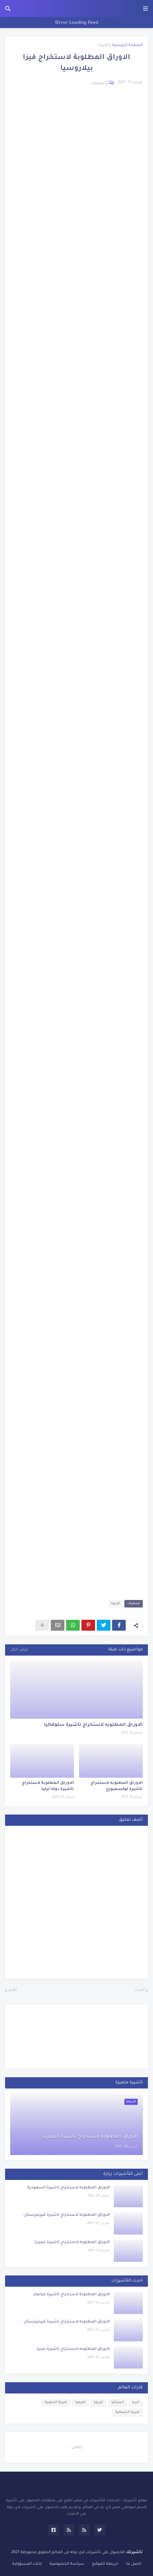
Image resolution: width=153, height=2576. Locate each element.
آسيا (135, 2402)
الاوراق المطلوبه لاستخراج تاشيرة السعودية (68, 2188)
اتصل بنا (133, 2564)
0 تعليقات (99, 84)
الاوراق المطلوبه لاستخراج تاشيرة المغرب (90, 2137)
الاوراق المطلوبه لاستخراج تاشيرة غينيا (73, 2349)
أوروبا (103, 45)
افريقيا (80, 2402)
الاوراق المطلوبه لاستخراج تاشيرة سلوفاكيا (93, 1725)
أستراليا (117, 2402)
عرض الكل (19, 1650)
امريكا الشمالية (127, 2412)
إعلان (76, 2447)
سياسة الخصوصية (66, 2564)
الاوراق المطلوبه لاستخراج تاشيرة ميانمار (71, 2295)
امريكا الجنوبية (56, 2402)
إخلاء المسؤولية (27, 2564)
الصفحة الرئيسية (127, 45)
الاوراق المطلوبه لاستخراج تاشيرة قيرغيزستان (67, 2215)
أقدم (13, 1990)
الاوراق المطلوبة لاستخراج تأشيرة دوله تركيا (48, 1786)
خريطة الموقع (105, 2564)
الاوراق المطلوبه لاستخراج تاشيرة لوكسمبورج (117, 1786)
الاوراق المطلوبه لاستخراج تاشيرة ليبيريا (72, 2242)
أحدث (139, 1990)
